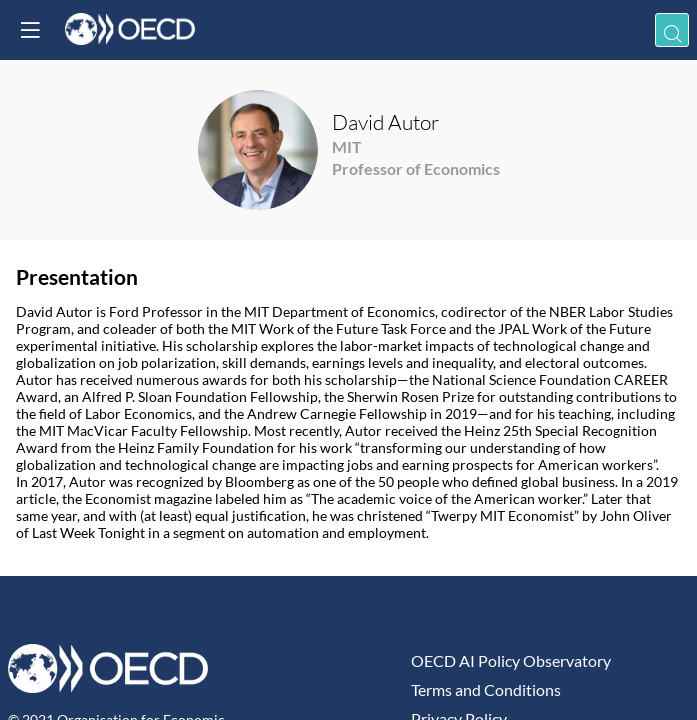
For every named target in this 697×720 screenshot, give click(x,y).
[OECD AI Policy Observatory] (547, 660)
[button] (30, 30)
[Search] (672, 30)
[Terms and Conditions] (547, 689)
